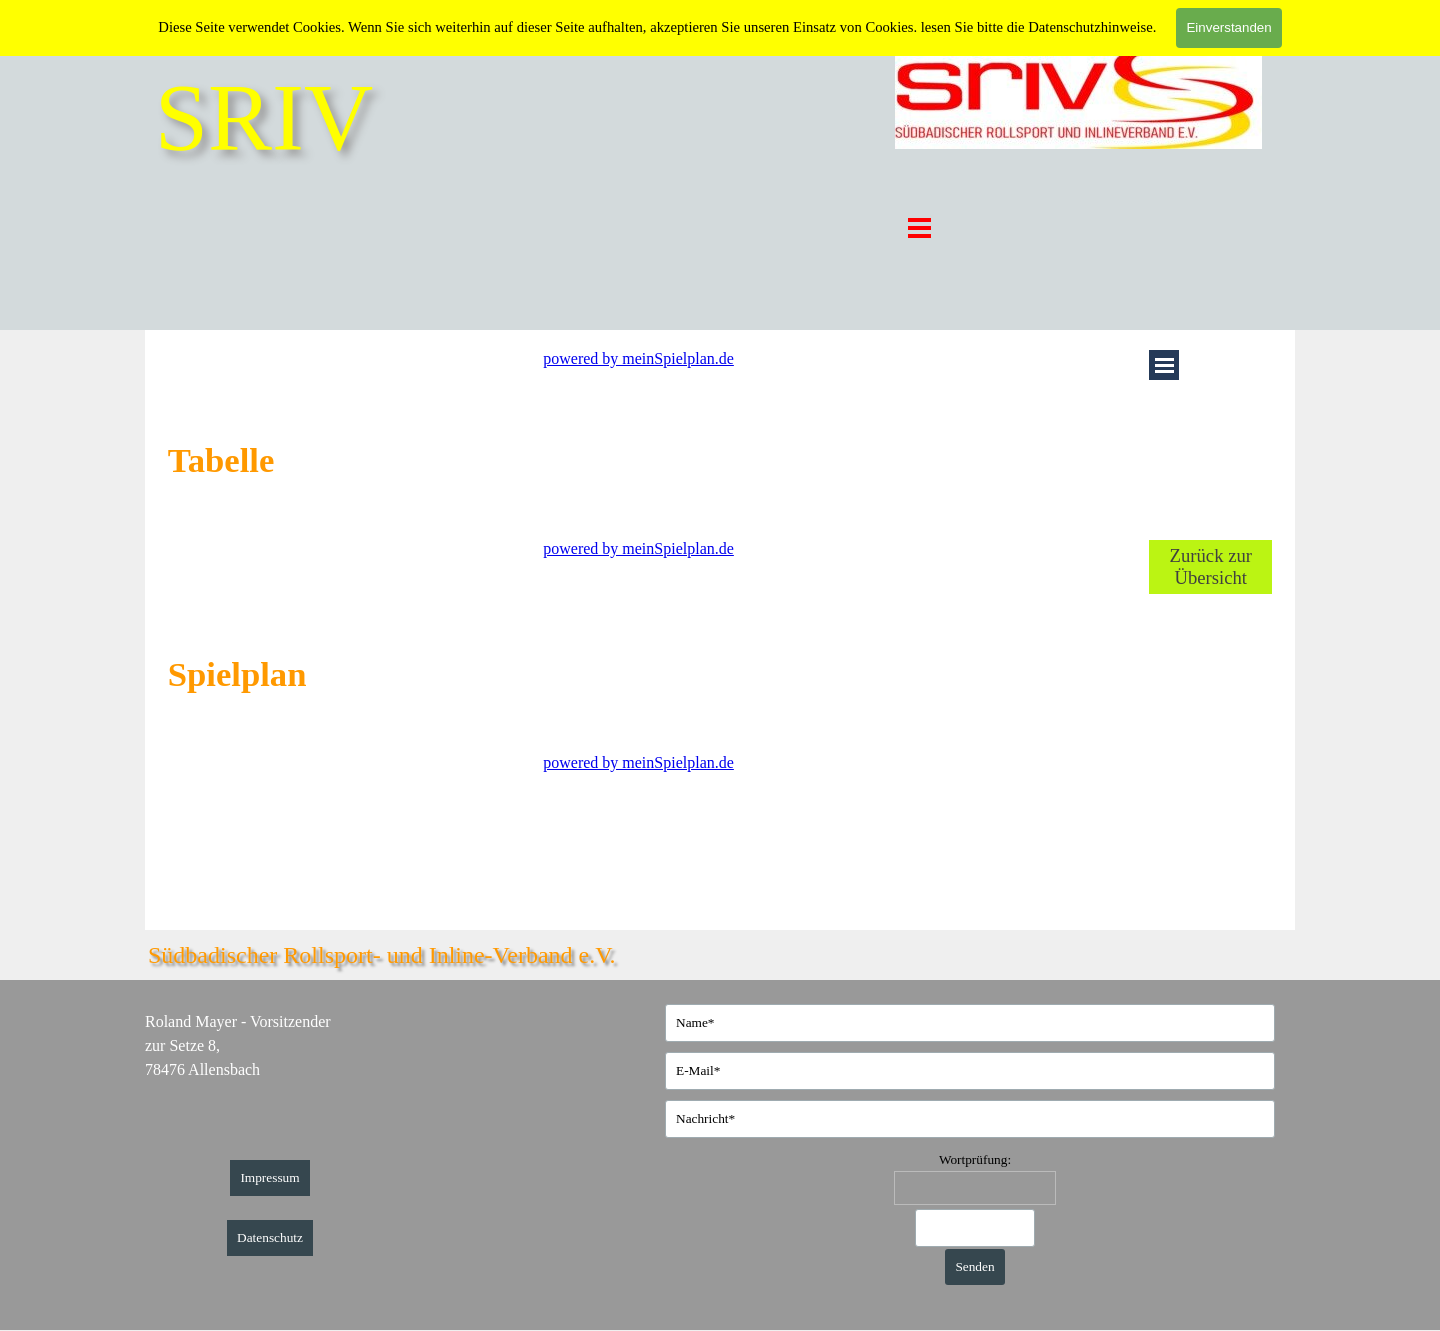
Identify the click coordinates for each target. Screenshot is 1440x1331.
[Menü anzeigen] (919, 227)
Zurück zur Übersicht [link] (1211, 566)
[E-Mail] (970, 1071)
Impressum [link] (269, 1177)
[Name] (970, 1023)
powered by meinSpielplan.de (638, 358)
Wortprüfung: (975, 1159)
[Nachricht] (970, 1119)
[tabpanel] (312, 460)
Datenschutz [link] (270, 1237)
